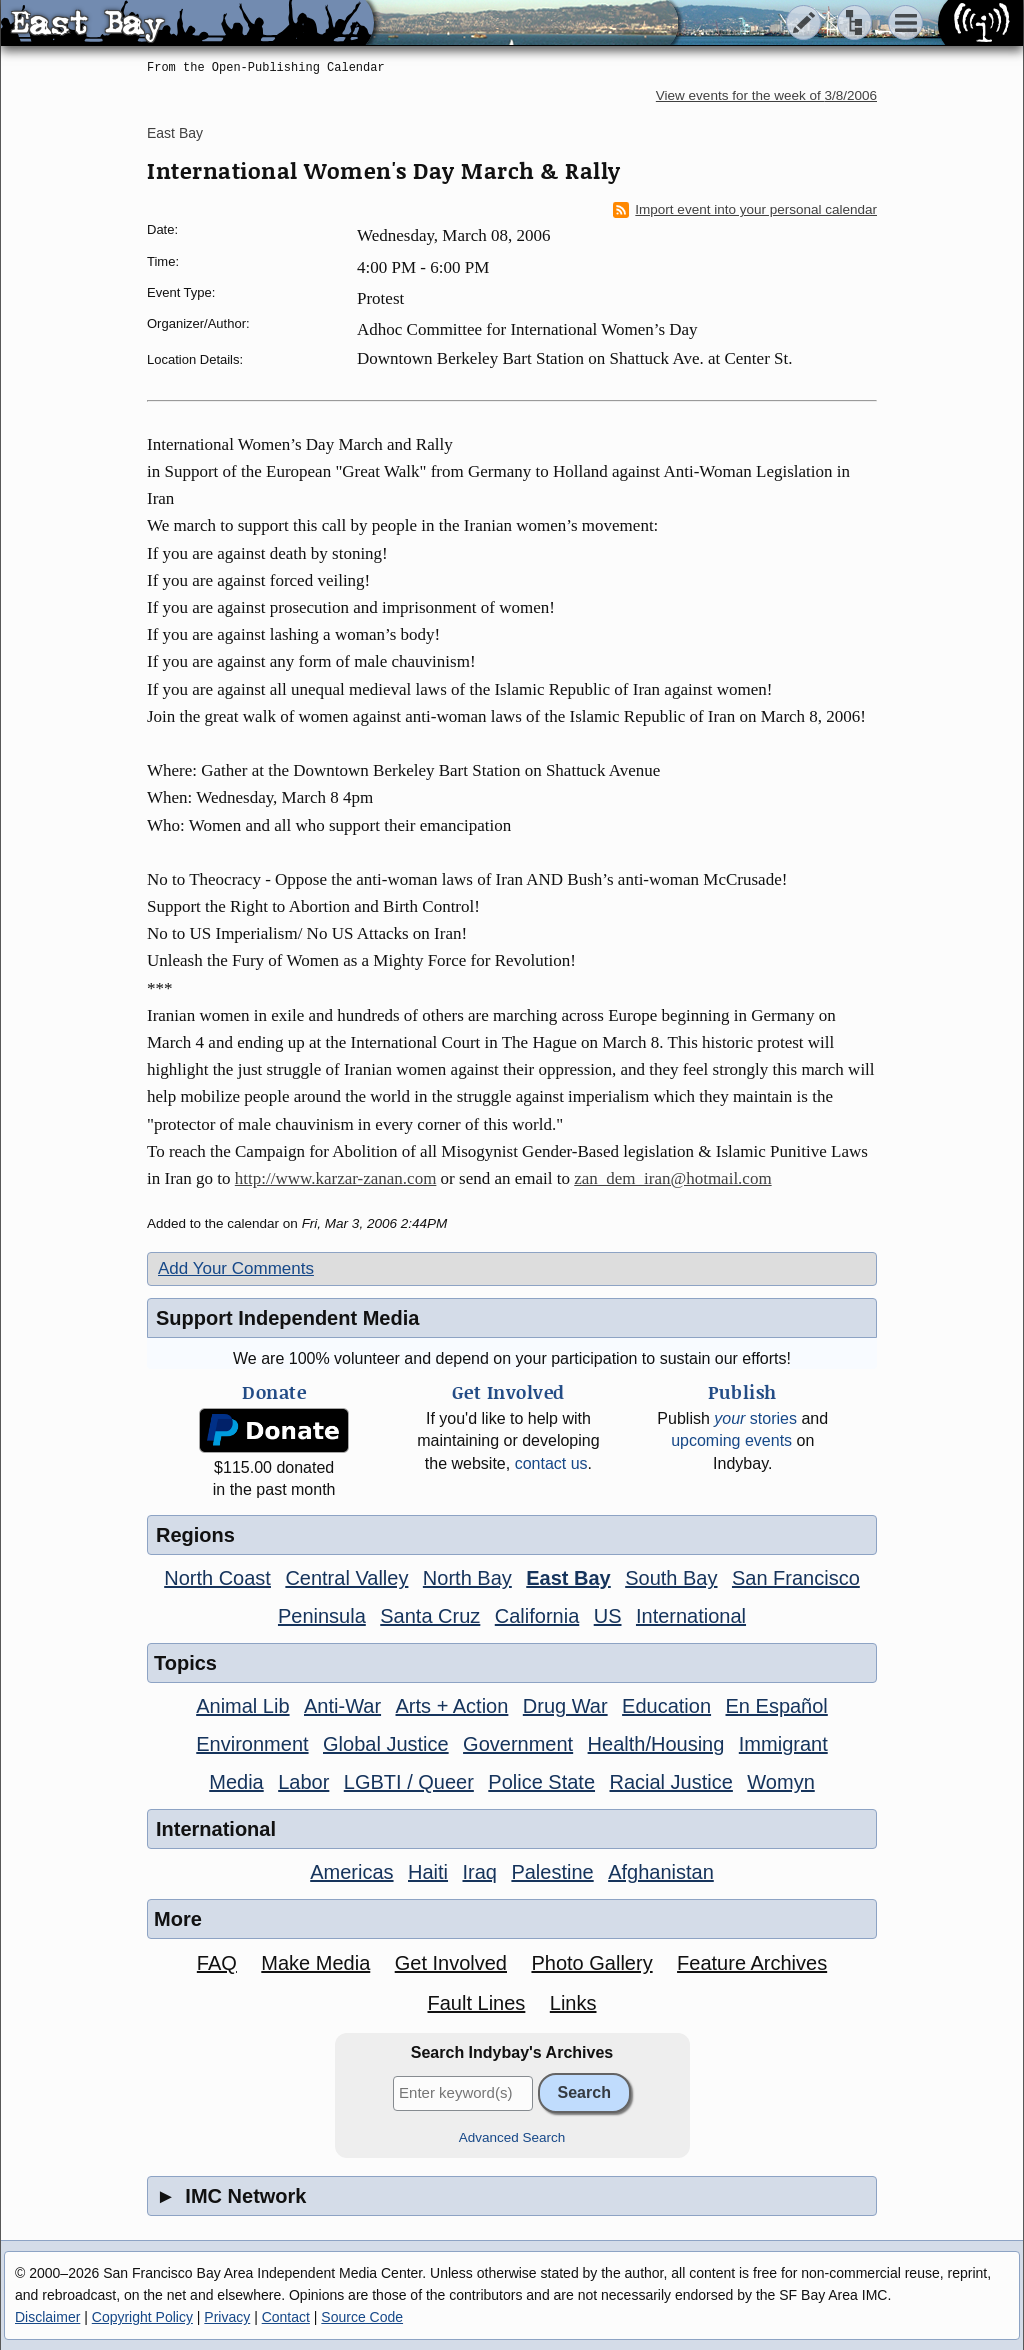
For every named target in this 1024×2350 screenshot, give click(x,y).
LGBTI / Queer (409, 1782)
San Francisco (796, 1578)
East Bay (175, 133)
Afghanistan (661, 1872)
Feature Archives (752, 1963)
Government (518, 1744)
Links (573, 2003)
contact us (551, 1463)
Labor (303, 1782)
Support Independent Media (287, 1318)
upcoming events (731, 1440)
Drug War (565, 1706)
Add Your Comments (236, 1268)
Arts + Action (452, 1706)
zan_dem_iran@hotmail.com (672, 1178)
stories (755, 1418)
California (537, 1616)
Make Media (315, 1963)
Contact (286, 2317)
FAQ (217, 1963)
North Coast (217, 1578)
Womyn (780, 1782)
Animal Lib (242, 1706)
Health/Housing (656, 1744)
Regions (195, 1535)
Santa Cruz (430, 1616)
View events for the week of (766, 95)
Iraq (479, 1872)
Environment (252, 1744)
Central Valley (346, 1578)
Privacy (227, 2317)
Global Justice (386, 1744)
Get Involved (451, 1963)
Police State (541, 1782)
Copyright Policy (142, 2317)
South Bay (671, 1578)
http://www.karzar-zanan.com (336, 1178)
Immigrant (783, 1744)
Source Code (362, 2317)
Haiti (428, 1872)
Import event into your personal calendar (745, 210)
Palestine (552, 1872)
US (608, 1616)
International (691, 1616)
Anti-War (342, 1706)
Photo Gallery (591, 1963)
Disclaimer (47, 2317)
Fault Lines (477, 2003)
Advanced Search (512, 2137)
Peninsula (322, 1616)
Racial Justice (670, 1782)
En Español (777, 1706)
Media (236, 1782)
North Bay (467, 1578)
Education (666, 1706)
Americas (351, 1872)
